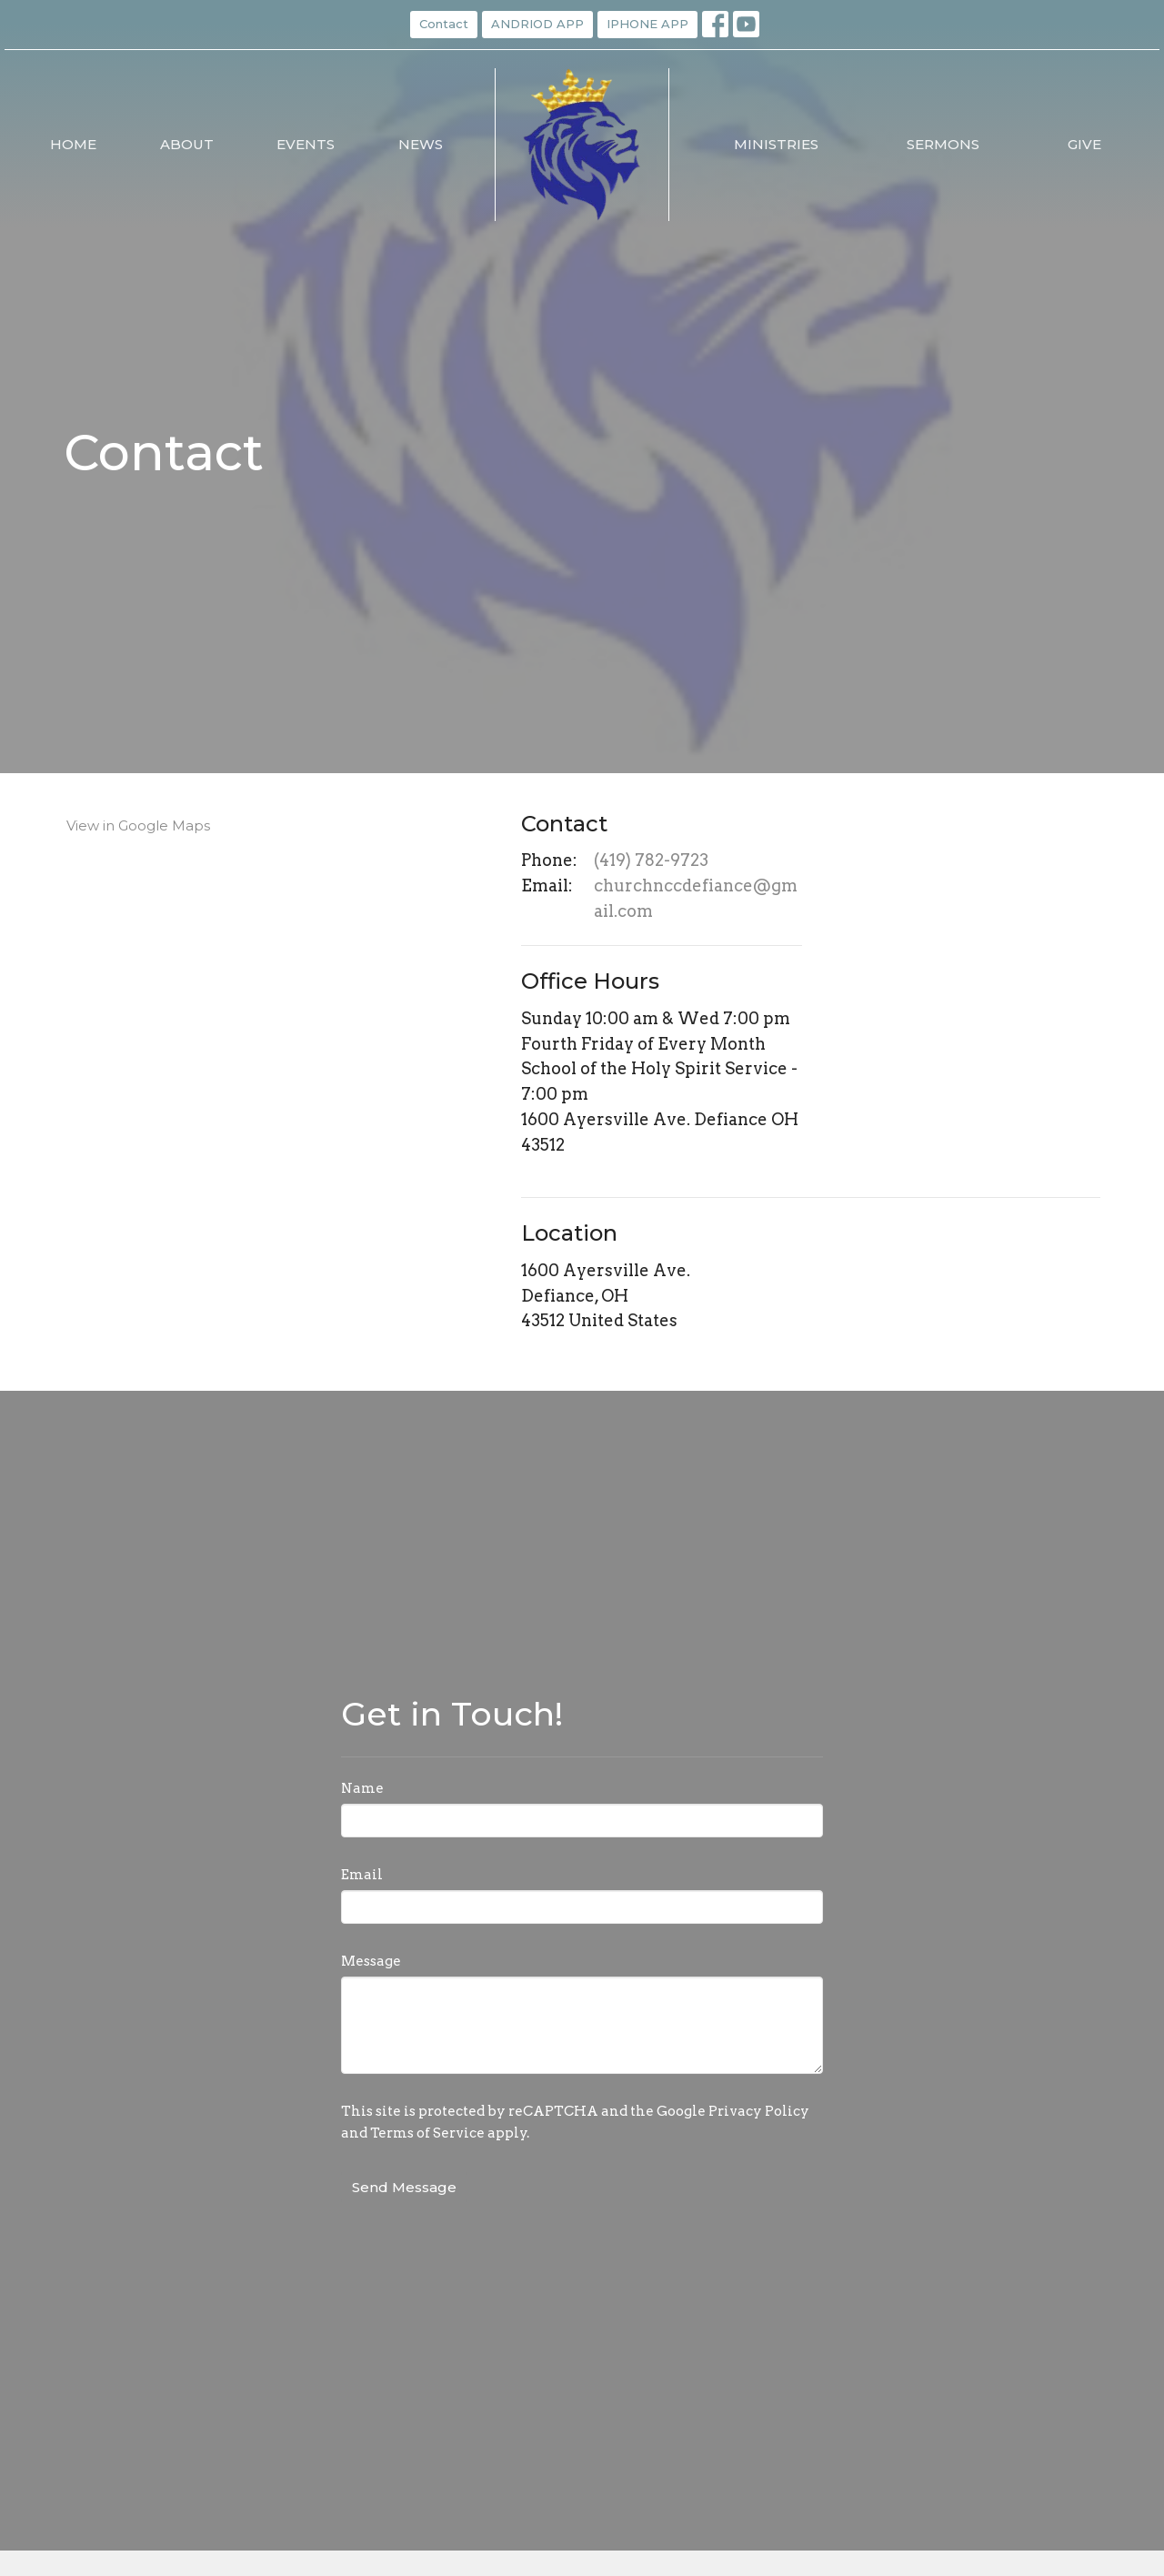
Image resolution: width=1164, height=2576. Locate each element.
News (420, 144)
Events (305, 144)
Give (1084, 144)
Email (362, 1875)
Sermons (943, 144)
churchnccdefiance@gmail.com (696, 898)
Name (362, 1788)
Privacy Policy (758, 2111)
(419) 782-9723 (651, 860)
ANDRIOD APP (537, 23)
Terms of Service (427, 2133)
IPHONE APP (647, 23)
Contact (443, 23)
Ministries (776, 144)
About (187, 144)
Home (73, 144)
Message (371, 1961)
